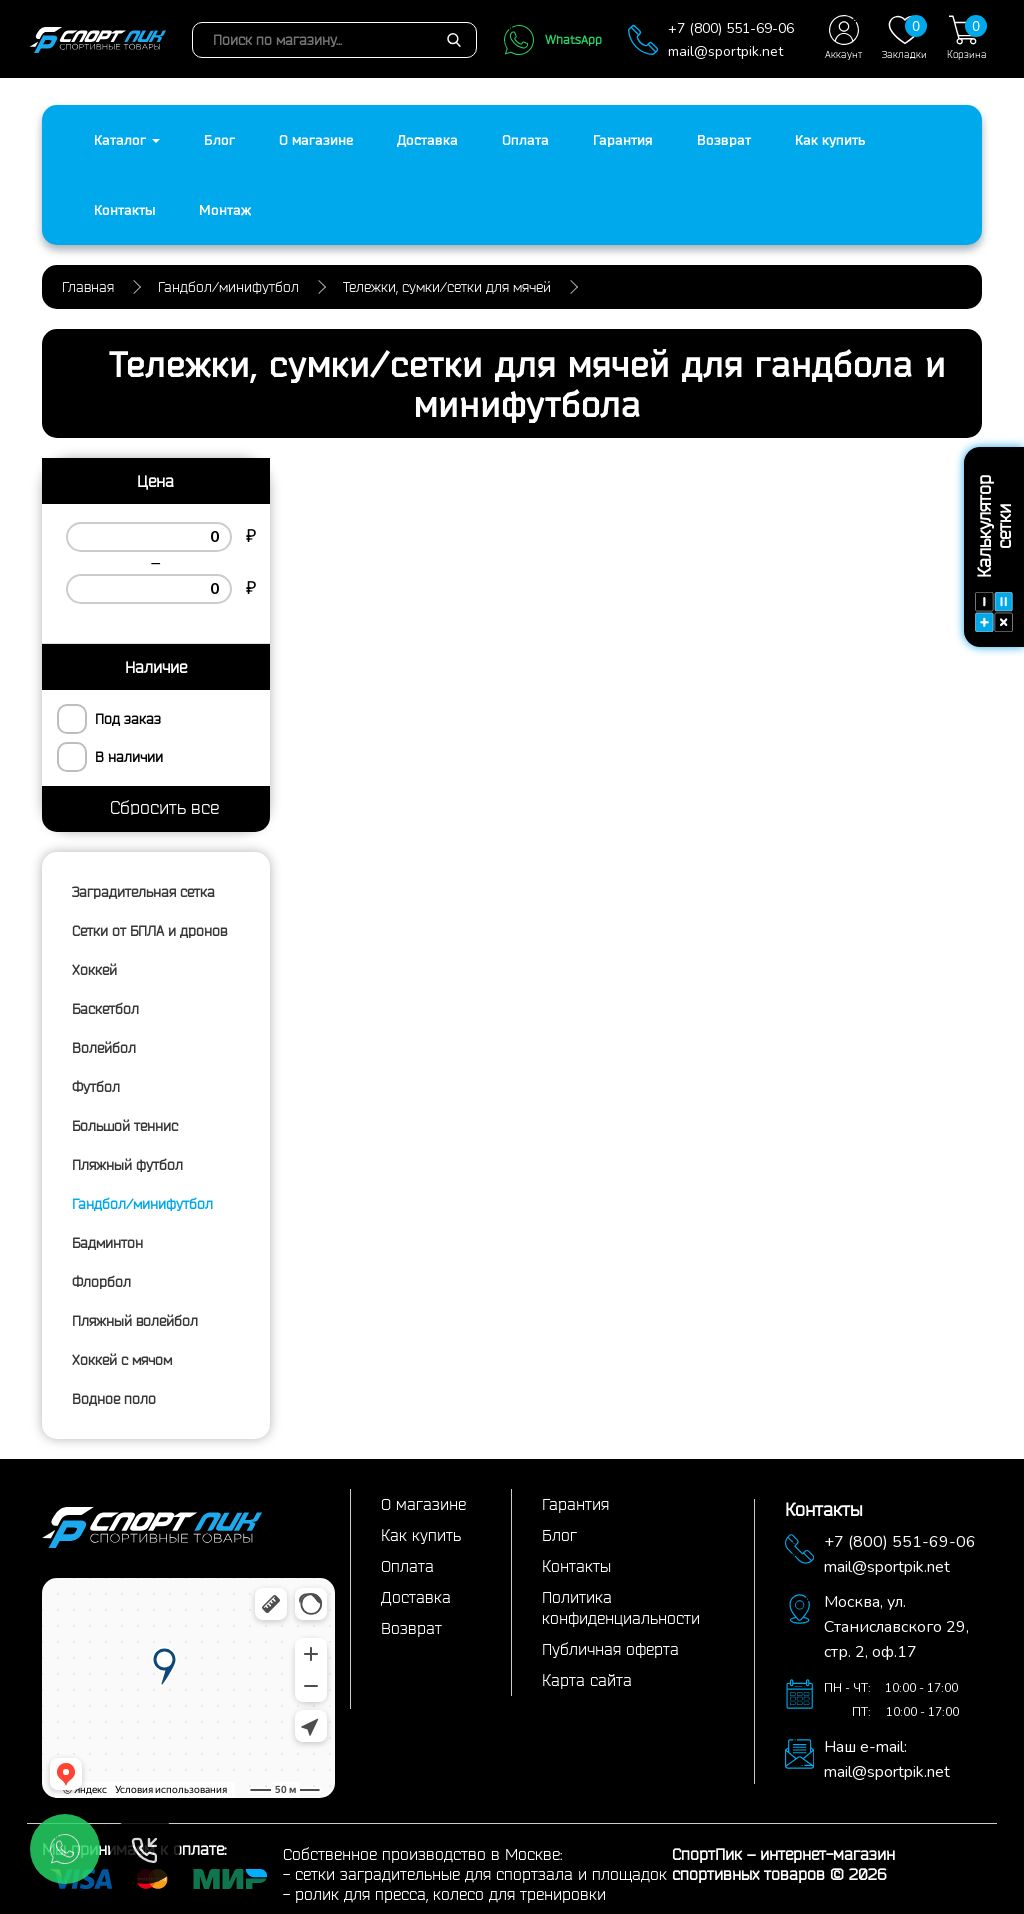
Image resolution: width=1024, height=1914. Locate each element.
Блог (219, 140)
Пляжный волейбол (135, 1321)
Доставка (427, 140)
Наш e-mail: (865, 1747)
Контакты (124, 210)
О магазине (316, 140)
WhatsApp (552, 40)
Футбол (96, 1087)
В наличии (129, 757)
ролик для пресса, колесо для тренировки (450, 1894)
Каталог (127, 140)
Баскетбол (105, 1009)
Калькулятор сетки (994, 553)
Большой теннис (125, 1126)
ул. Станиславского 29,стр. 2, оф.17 (896, 1627)
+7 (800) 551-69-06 (731, 28)
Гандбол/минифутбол (142, 1204)
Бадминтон (107, 1243)
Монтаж (225, 210)
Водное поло (114, 1399)
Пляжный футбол (127, 1165)
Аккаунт (843, 37)
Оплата (525, 140)
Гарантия (623, 140)
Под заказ (128, 719)
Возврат (724, 140)
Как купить (830, 140)
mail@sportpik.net (725, 51)
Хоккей (94, 970)
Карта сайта (587, 1680)
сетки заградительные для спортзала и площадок (481, 1874)
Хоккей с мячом (122, 1360)
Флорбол (101, 1282)
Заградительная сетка (143, 892)
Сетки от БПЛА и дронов (149, 931)
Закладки (904, 37)
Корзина (967, 37)
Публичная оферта (610, 1649)
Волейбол (104, 1048)
